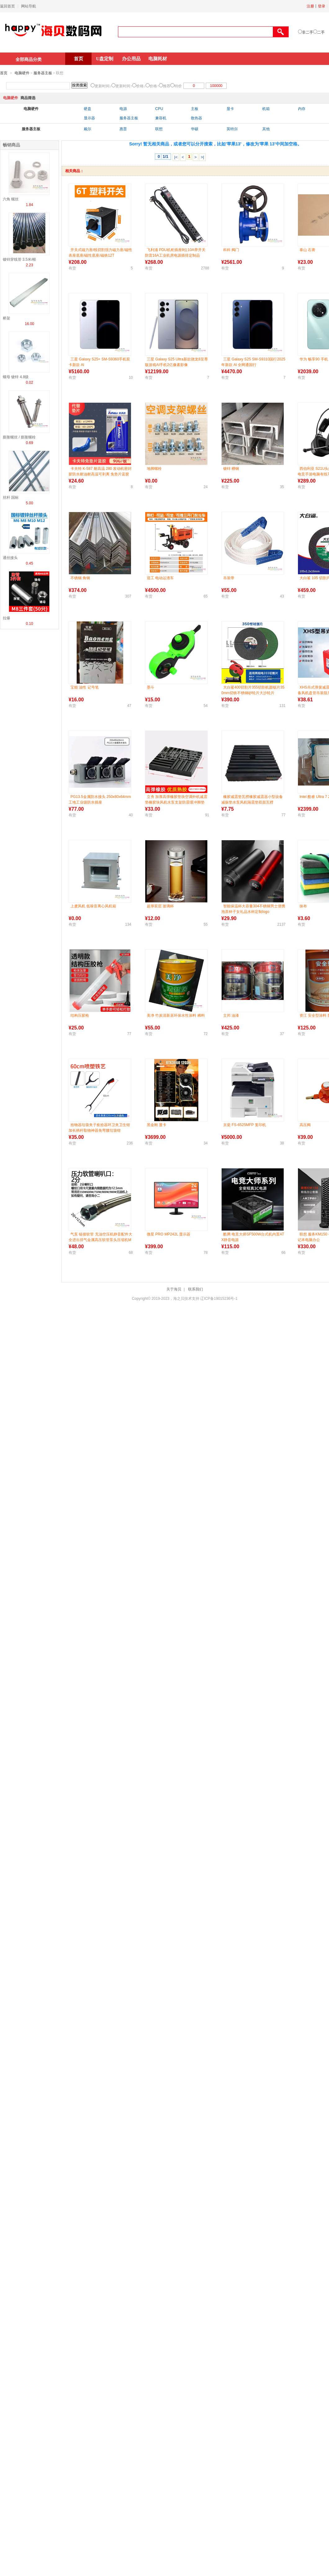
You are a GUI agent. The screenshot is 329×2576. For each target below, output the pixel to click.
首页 (78, 58)
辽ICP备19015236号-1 (218, 1298)
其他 (266, 129)
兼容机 (160, 118)
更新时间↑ (123, 86)
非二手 (307, 32)
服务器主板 (43, 73)
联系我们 (195, 1289)
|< (176, 157)
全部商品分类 (29, 59)
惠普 (123, 129)
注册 (310, 6)
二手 (321, 32)
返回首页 (7, 6)
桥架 (6, 318)
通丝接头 (10, 558)
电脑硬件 (22, 73)
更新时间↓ (103, 86)
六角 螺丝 (11, 199)
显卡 (230, 109)
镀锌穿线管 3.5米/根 (19, 259)
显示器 (89, 118)
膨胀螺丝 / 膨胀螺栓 (19, 437)
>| (202, 157)
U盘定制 (105, 58)
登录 (321, 6)
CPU (159, 109)
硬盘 (87, 109)
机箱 (266, 109)
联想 (159, 129)
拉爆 (6, 618)
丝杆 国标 (11, 497)
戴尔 (87, 129)
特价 (178, 86)
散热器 (196, 118)
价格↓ (141, 86)
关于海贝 (173, 1289)
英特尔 (232, 129)
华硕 (194, 129)
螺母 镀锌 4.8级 (16, 377)
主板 (194, 109)
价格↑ (154, 86)
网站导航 (28, 6)
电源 (123, 109)
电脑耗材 (157, 58)
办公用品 (131, 58)
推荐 (166, 86)
